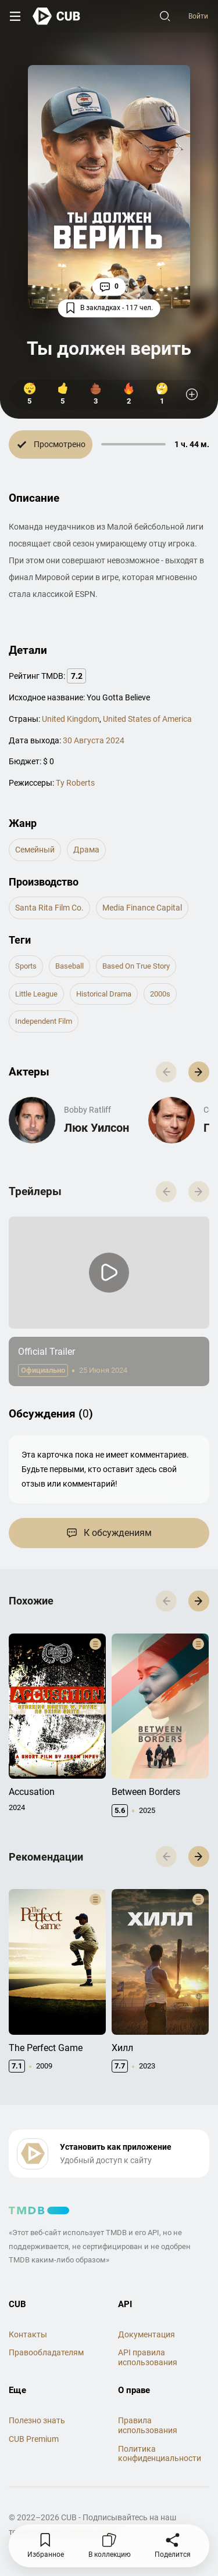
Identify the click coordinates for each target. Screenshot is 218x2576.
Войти (198, 16)
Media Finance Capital (142, 907)
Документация (146, 2334)
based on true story (136, 966)
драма (86, 849)
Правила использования (147, 2425)
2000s (160, 994)
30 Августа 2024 (93, 740)
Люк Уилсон (96, 1128)
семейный (35, 849)
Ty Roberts (75, 782)
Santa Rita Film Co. (49, 907)
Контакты (28, 2334)
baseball (69, 966)
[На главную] (57, 16)
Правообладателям (46, 2352)
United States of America (147, 719)
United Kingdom (70, 719)
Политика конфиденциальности (159, 2453)
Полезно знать (37, 2420)
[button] (198, 1072)
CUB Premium (34, 2439)
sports (26, 966)
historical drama (103, 994)
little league (36, 994)
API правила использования (147, 2357)
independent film (43, 1021)
